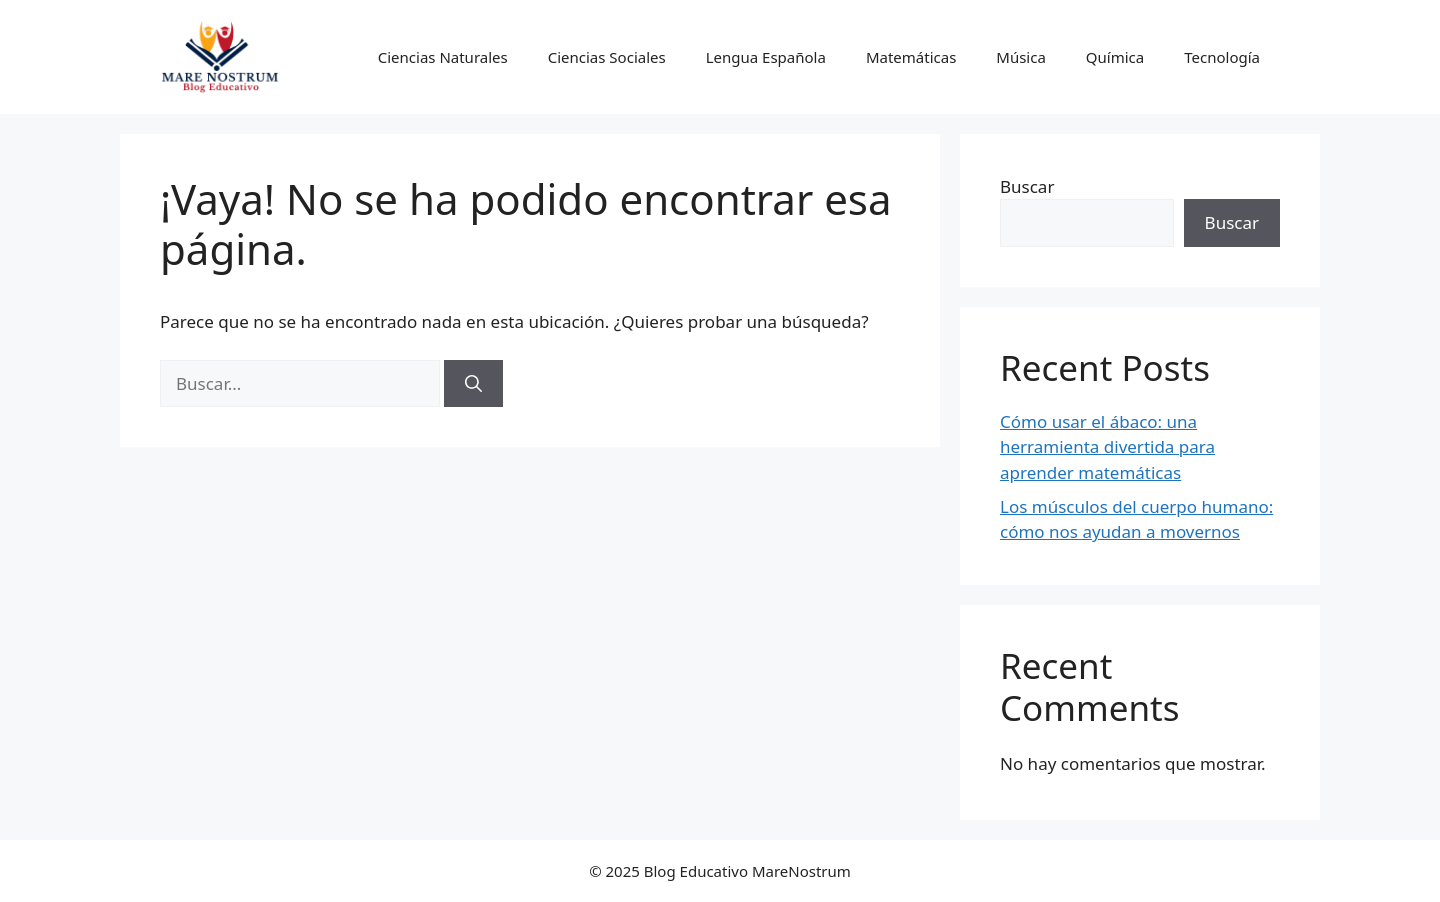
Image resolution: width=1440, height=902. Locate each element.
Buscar (1027, 186)
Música (1021, 57)
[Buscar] (473, 384)
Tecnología (1222, 57)
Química (1115, 57)
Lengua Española (766, 57)
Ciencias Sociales (607, 57)
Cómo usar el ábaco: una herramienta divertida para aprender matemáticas (1107, 447)
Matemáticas (911, 57)
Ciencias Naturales (443, 57)
